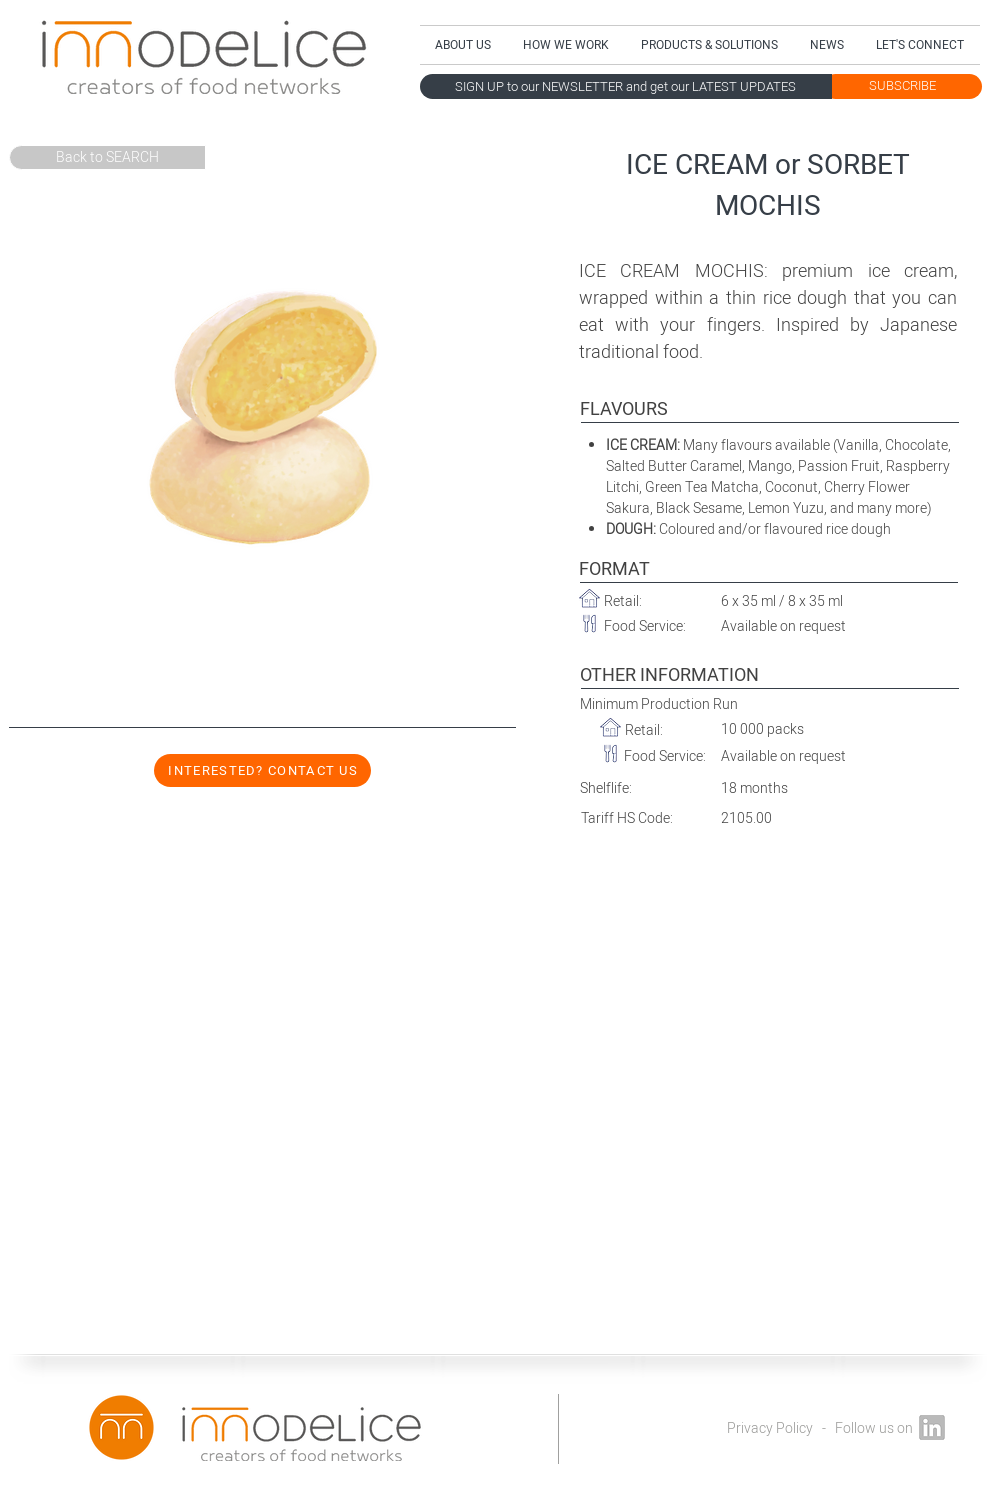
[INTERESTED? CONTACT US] (262, 770)
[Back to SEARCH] (107, 157)
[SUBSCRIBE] (902, 86)
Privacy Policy (770, 1428)
